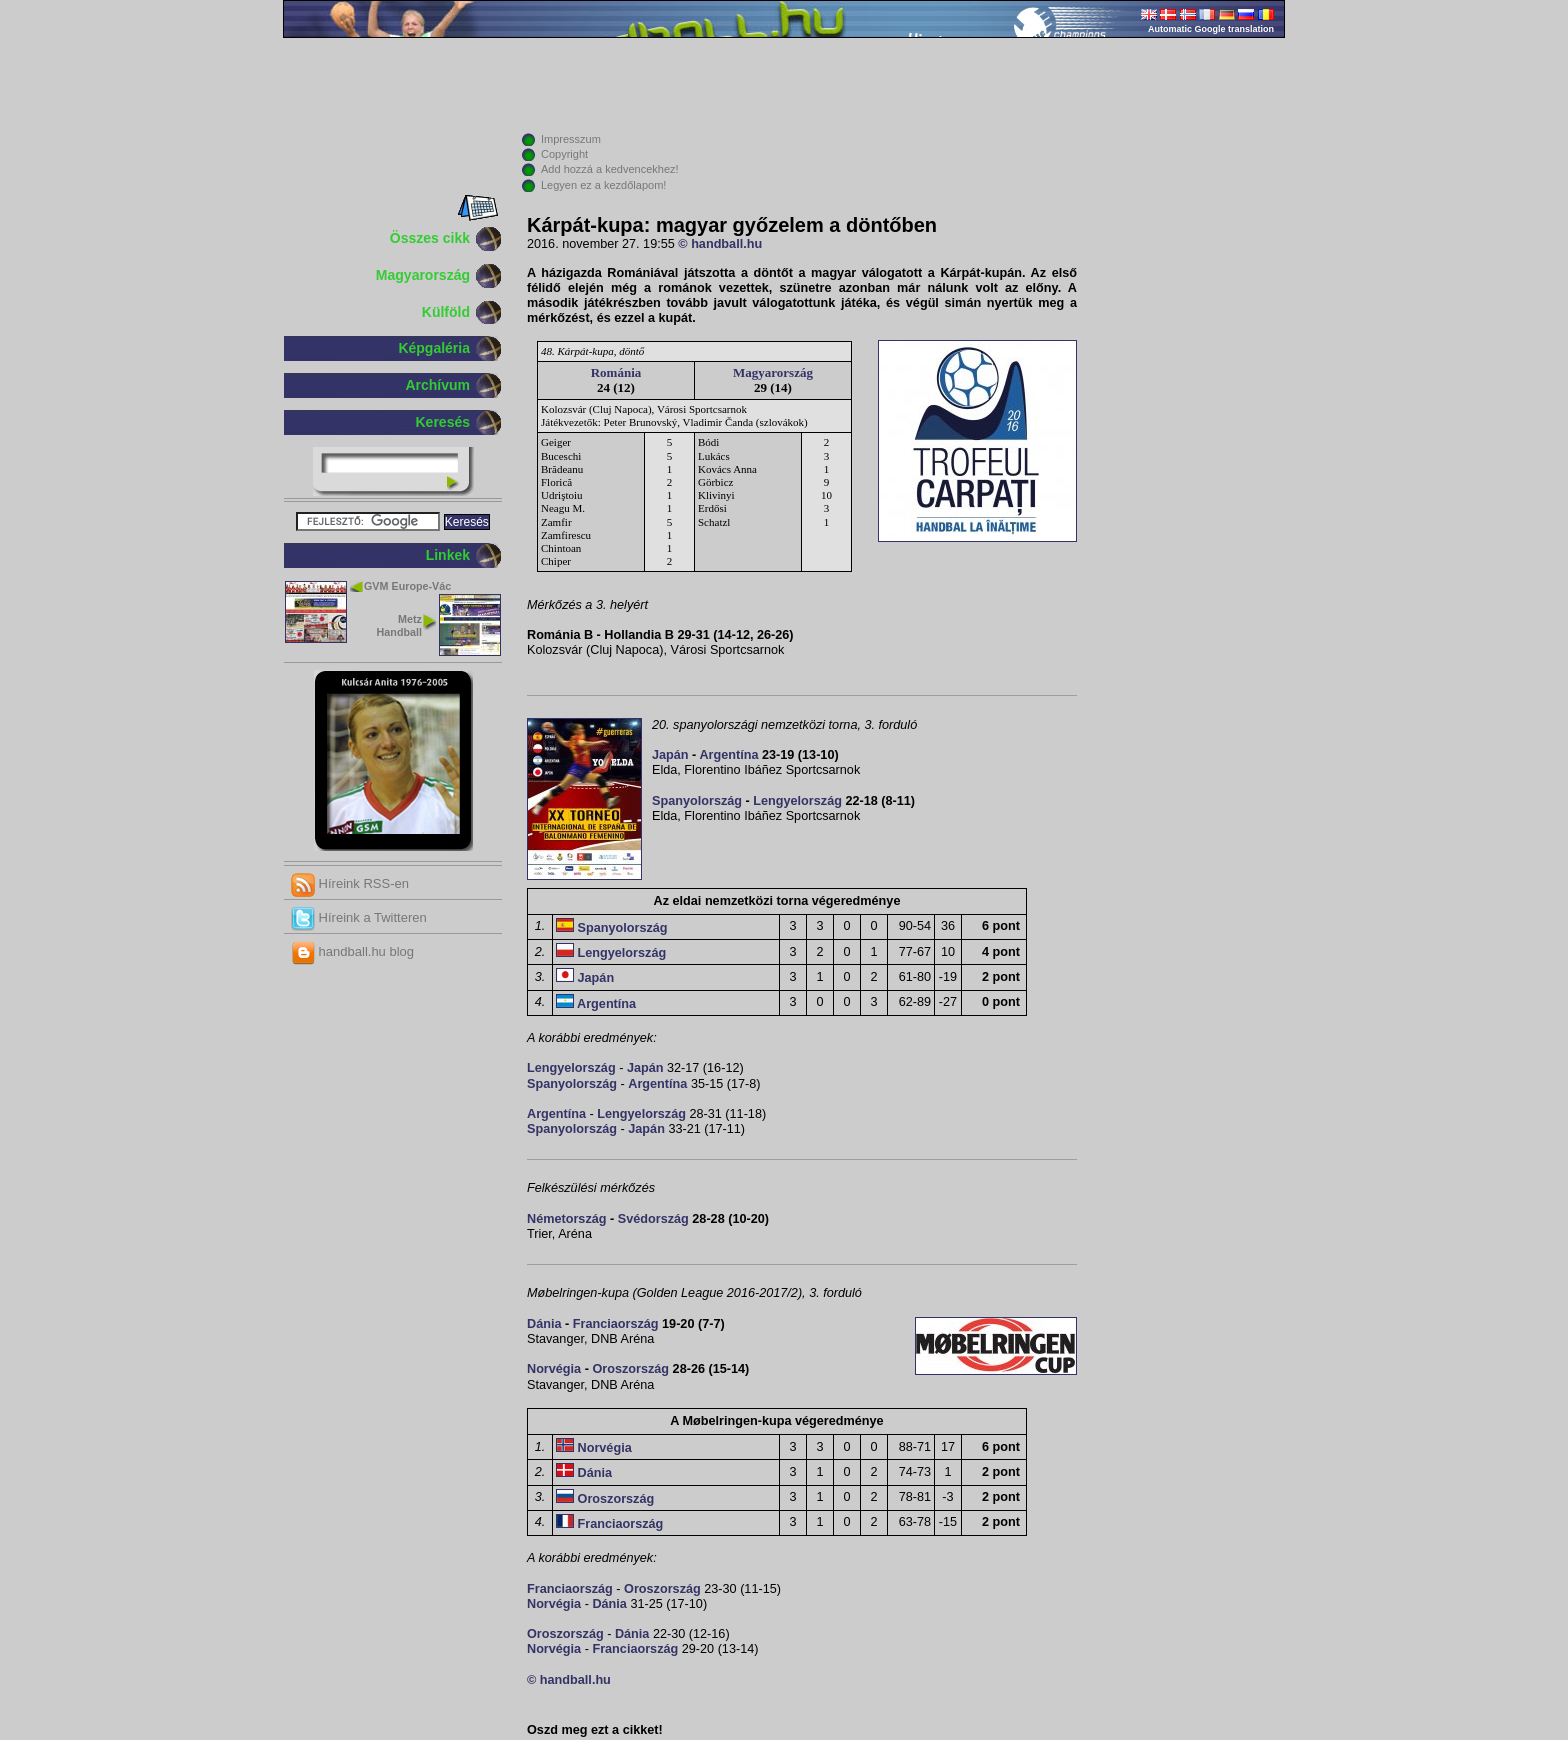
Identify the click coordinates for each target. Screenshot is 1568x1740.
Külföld (446, 312)
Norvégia (554, 1369)
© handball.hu (720, 244)
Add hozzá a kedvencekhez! (610, 169)
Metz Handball (399, 625)
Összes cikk (430, 238)
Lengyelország (797, 801)
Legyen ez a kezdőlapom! (603, 185)
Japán (670, 755)
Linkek (448, 555)
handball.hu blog (352, 951)
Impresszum (571, 139)
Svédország (653, 1219)
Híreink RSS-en (350, 883)
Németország (566, 1219)
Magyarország (423, 275)
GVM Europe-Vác (407, 586)
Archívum (437, 385)
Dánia (544, 1324)
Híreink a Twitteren (359, 917)
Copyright (564, 154)
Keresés (443, 422)
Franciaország (616, 1324)
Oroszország (630, 1369)
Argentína (728, 755)
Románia (616, 372)
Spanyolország (697, 801)
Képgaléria (434, 348)
